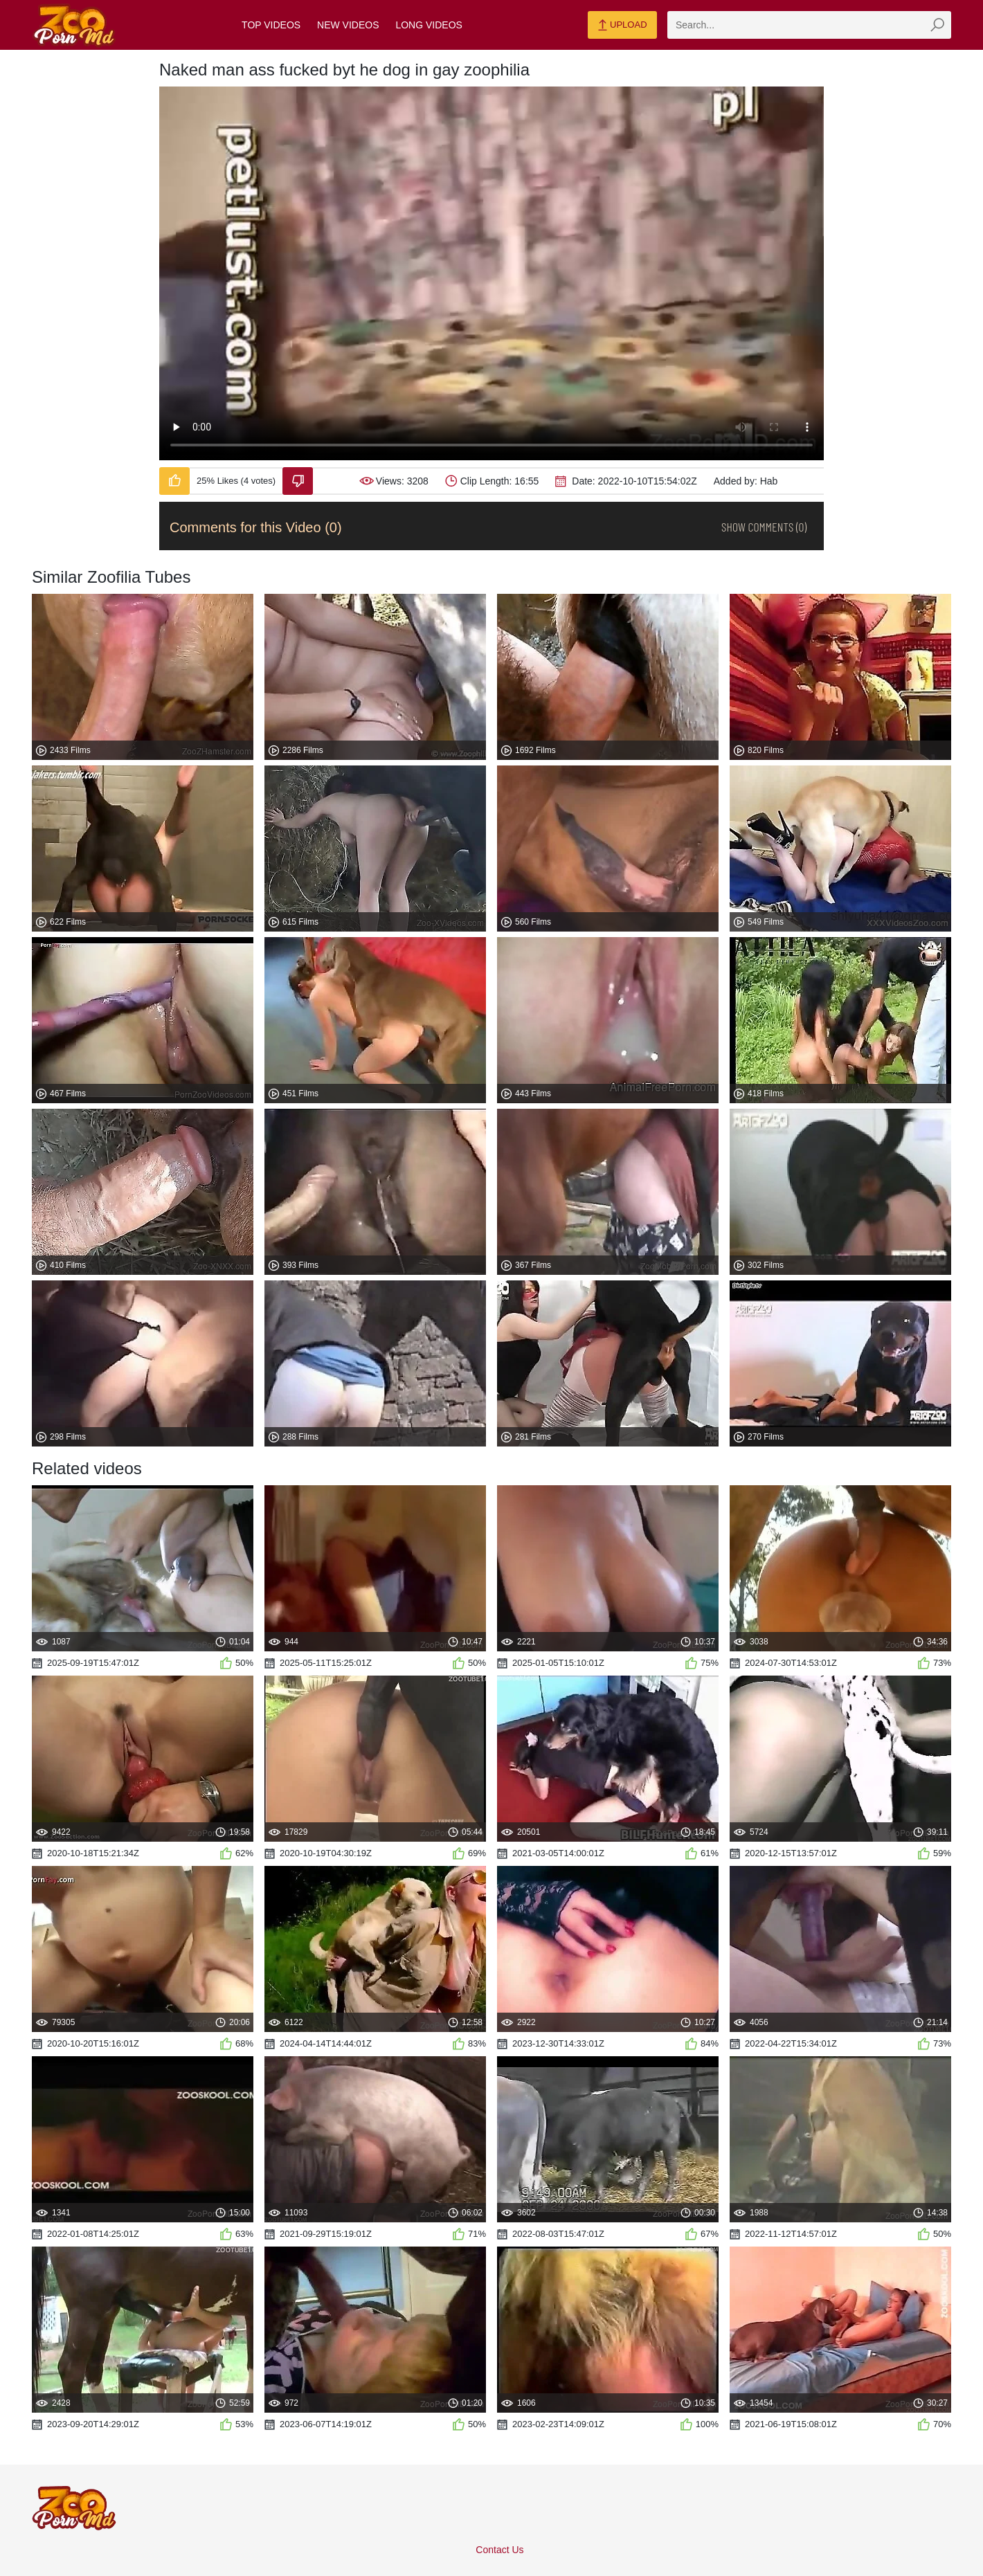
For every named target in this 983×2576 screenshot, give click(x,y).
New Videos (348, 24)
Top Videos (271, 24)
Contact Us (499, 2549)
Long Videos (428, 24)
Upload (622, 26)
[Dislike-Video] (297, 481)
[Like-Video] (174, 481)
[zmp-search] (809, 25)
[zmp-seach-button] (937, 25)
